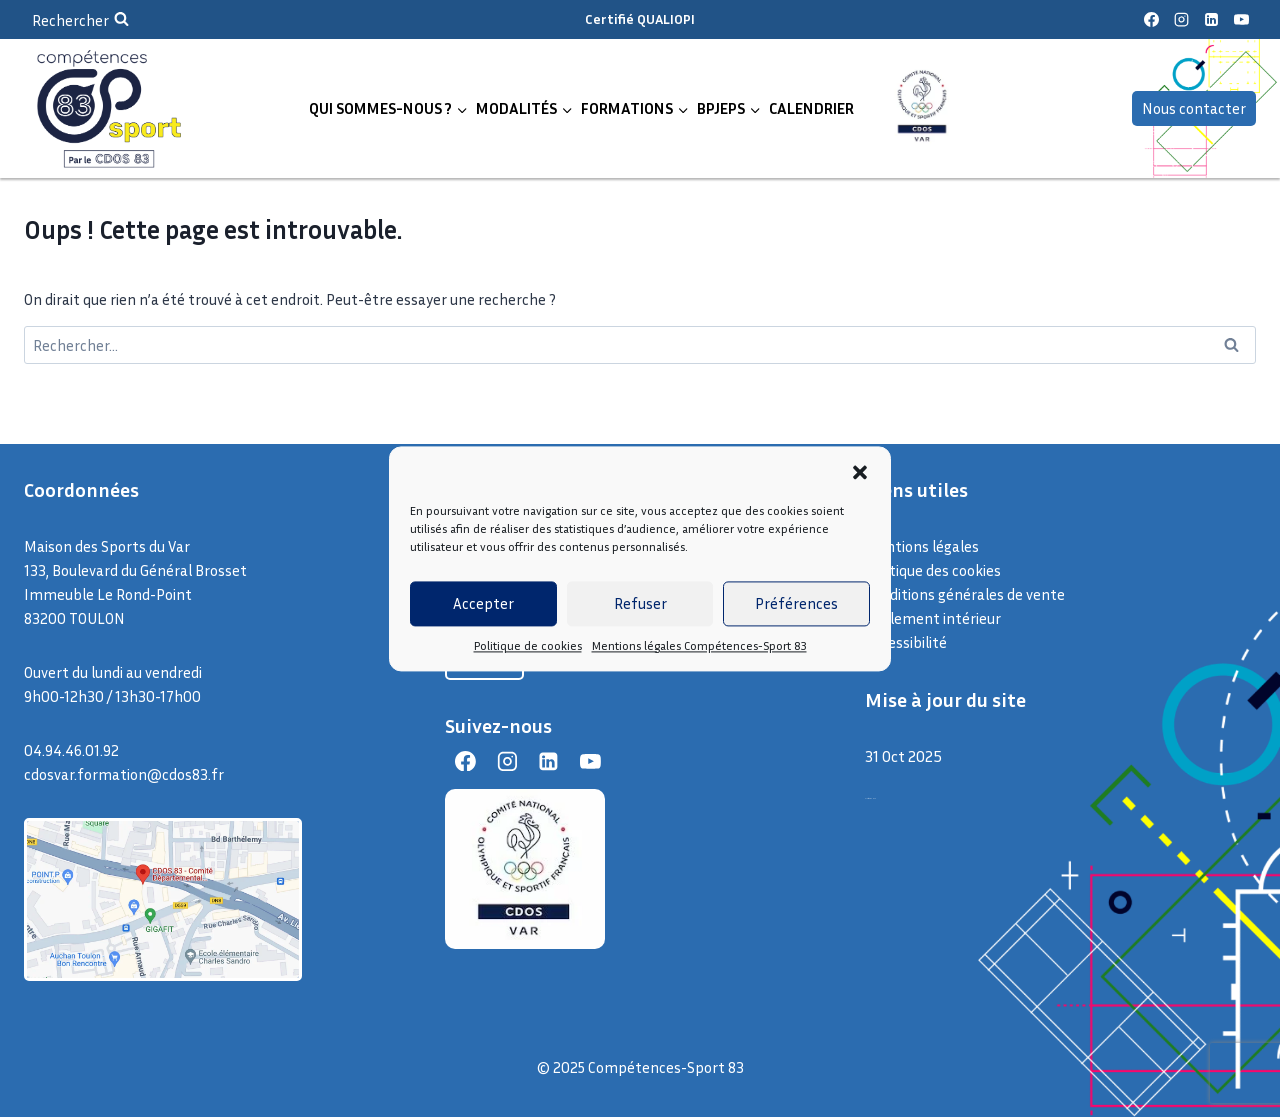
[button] (860, 472)
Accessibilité (906, 642)
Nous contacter (1194, 108)
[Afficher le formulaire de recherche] (80, 19)
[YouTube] (1241, 20)
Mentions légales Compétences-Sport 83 (699, 645)
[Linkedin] (1211, 20)
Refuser (640, 603)
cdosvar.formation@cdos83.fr (124, 774)
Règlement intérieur (933, 618)
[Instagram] (1181, 20)
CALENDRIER (811, 108)
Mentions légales (922, 546)
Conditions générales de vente (965, 594)
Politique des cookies (933, 570)
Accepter (483, 603)
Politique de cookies (528, 645)
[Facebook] (1151, 20)
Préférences (796, 603)
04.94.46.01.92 (71, 750)
